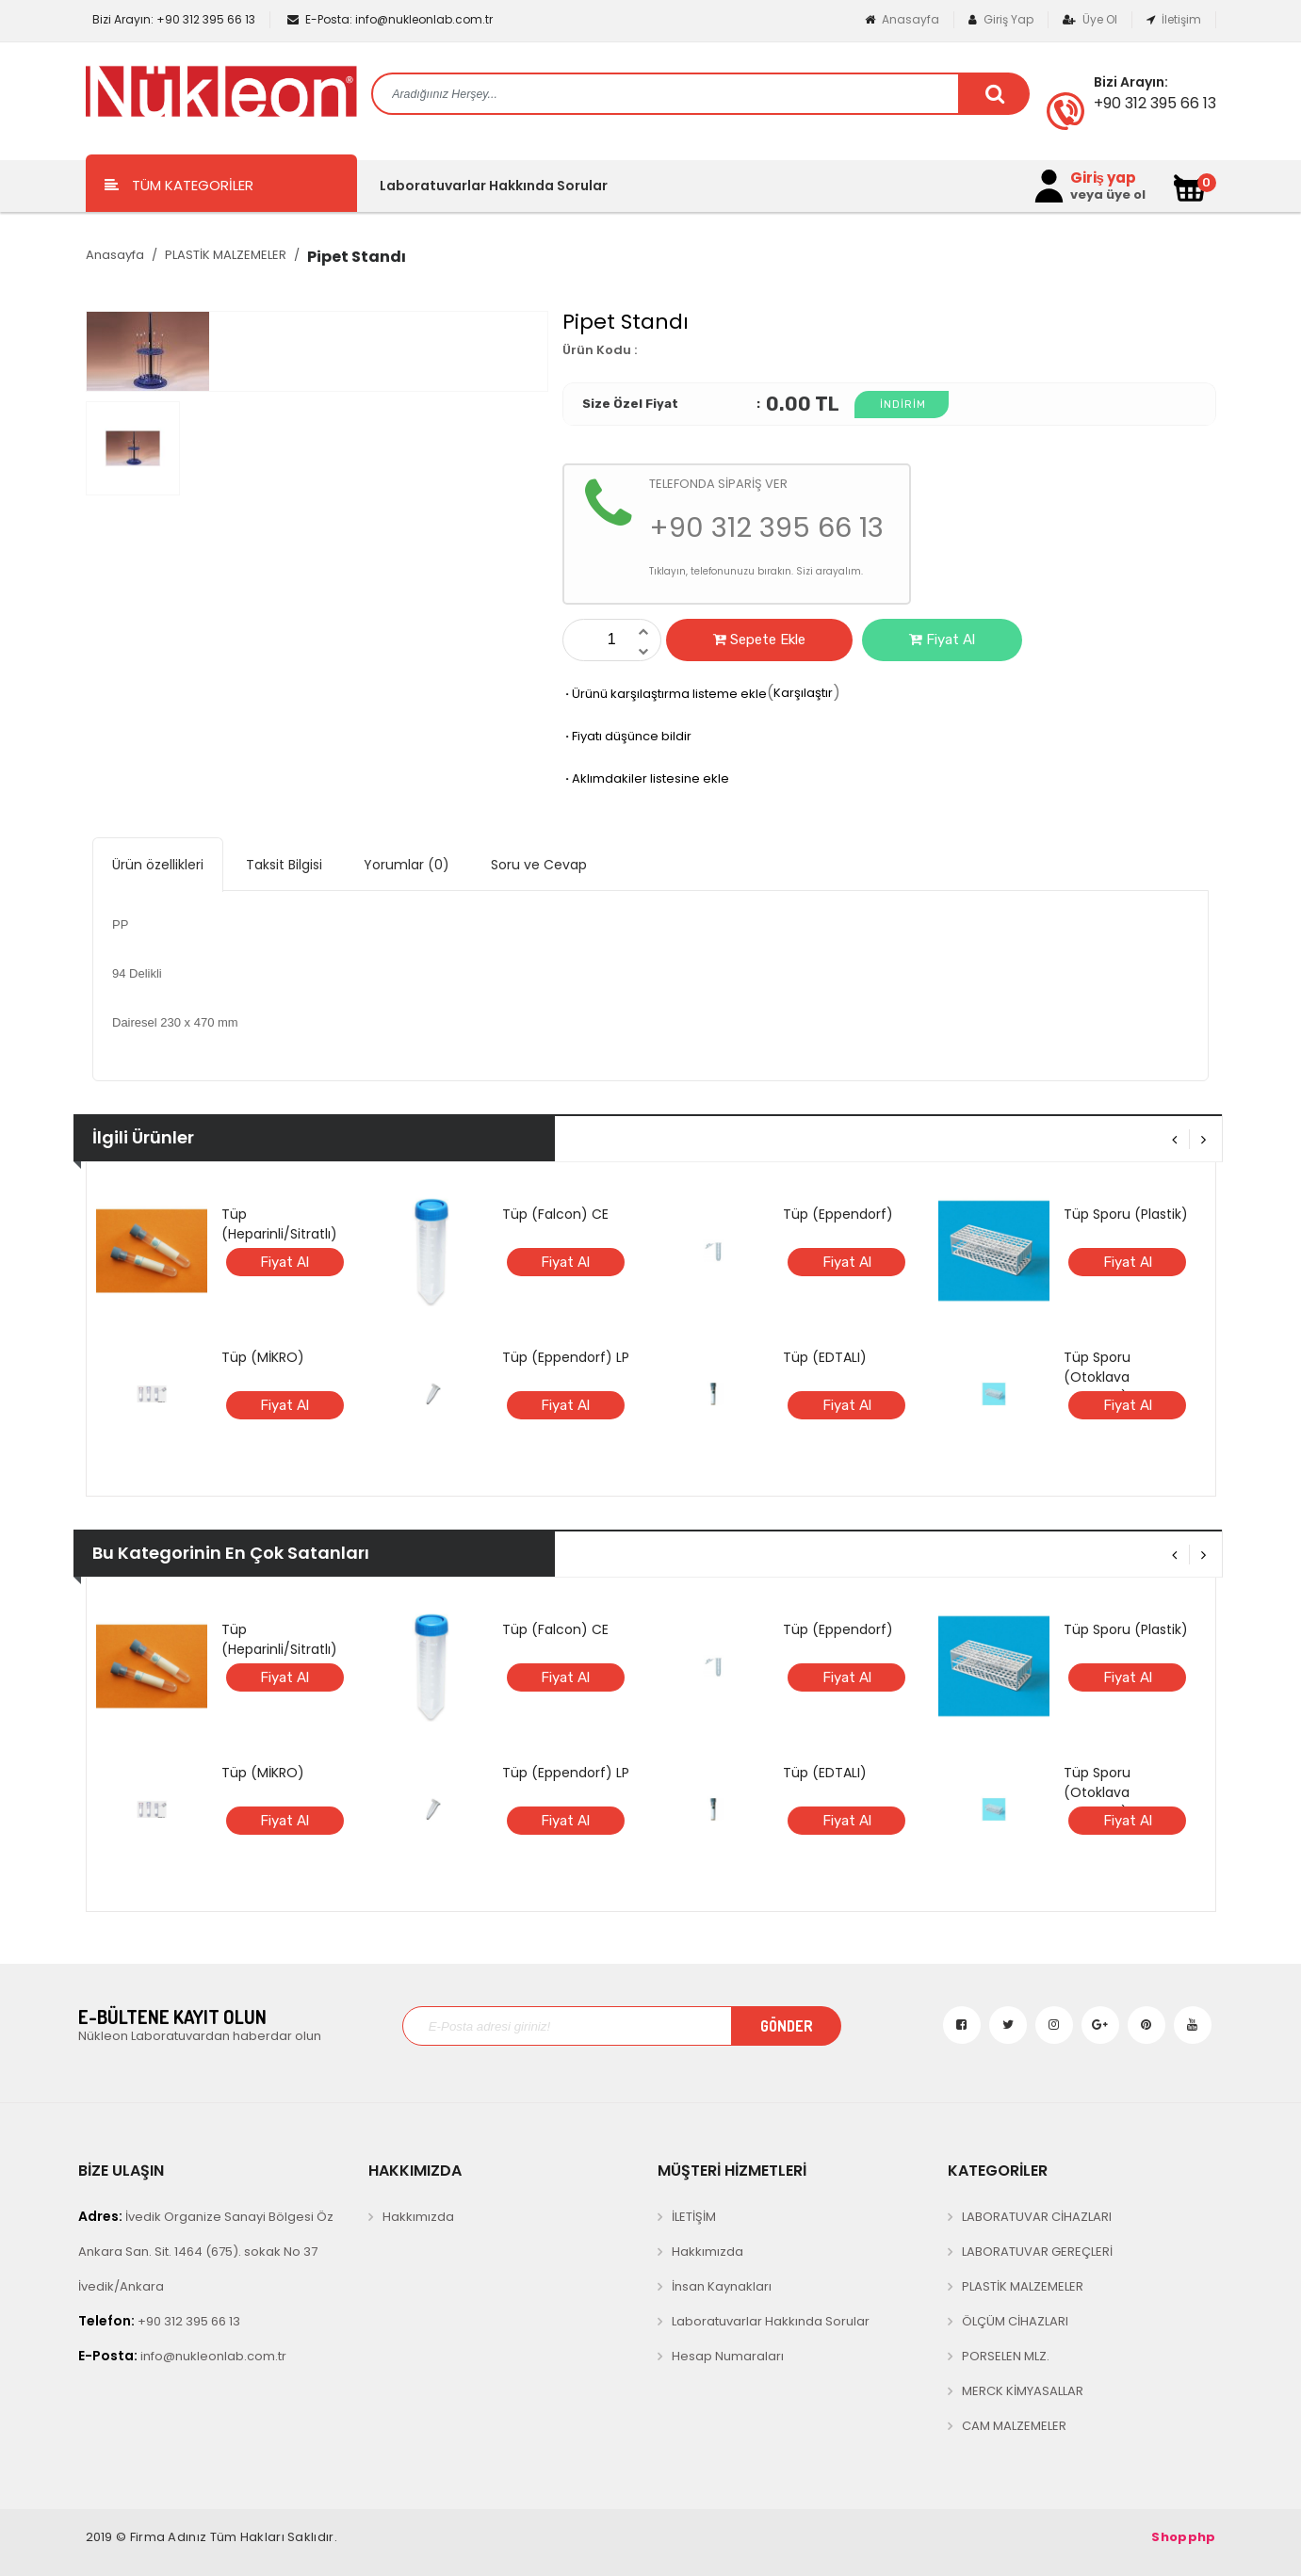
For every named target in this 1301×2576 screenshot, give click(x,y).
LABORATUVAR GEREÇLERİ (1037, 2251)
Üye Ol (1090, 19)
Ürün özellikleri (157, 864)
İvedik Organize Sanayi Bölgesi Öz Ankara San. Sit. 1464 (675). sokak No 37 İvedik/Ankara (205, 2251)
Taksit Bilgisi (284, 864)
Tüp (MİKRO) (262, 1357)
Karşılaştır (803, 693)
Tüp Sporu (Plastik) (1126, 1214)
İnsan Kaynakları (722, 2286)
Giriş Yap (1000, 19)
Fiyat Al (942, 639)
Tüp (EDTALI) (825, 1357)
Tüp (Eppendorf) (838, 1214)
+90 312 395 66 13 (172, 19)
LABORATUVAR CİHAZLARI (1037, 2217)
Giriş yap (1103, 178)
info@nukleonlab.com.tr (390, 19)
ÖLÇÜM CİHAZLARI (1015, 2321)
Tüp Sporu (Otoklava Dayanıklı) (1097, 1377)
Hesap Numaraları (728, 2356)
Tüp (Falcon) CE (555, 1214)
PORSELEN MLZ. (1005, 2356)
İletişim (1174, 19)
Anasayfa (902, 19)
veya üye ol (1108, 194)
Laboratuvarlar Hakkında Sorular (494, 185)
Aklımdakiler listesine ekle (645, 778)
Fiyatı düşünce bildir (626, 736)
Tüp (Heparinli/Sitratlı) (279, 1224)
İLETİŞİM (694, 2217)
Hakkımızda (418, 2217)
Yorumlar (406, 864)
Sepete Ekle (759, 639)
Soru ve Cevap (539, 864)
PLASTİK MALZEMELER (225, 255)
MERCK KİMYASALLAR (1022, 2391)
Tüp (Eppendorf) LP (565, 1357)
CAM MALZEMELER (1014, 2426)
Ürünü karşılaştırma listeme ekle (664, 694)
